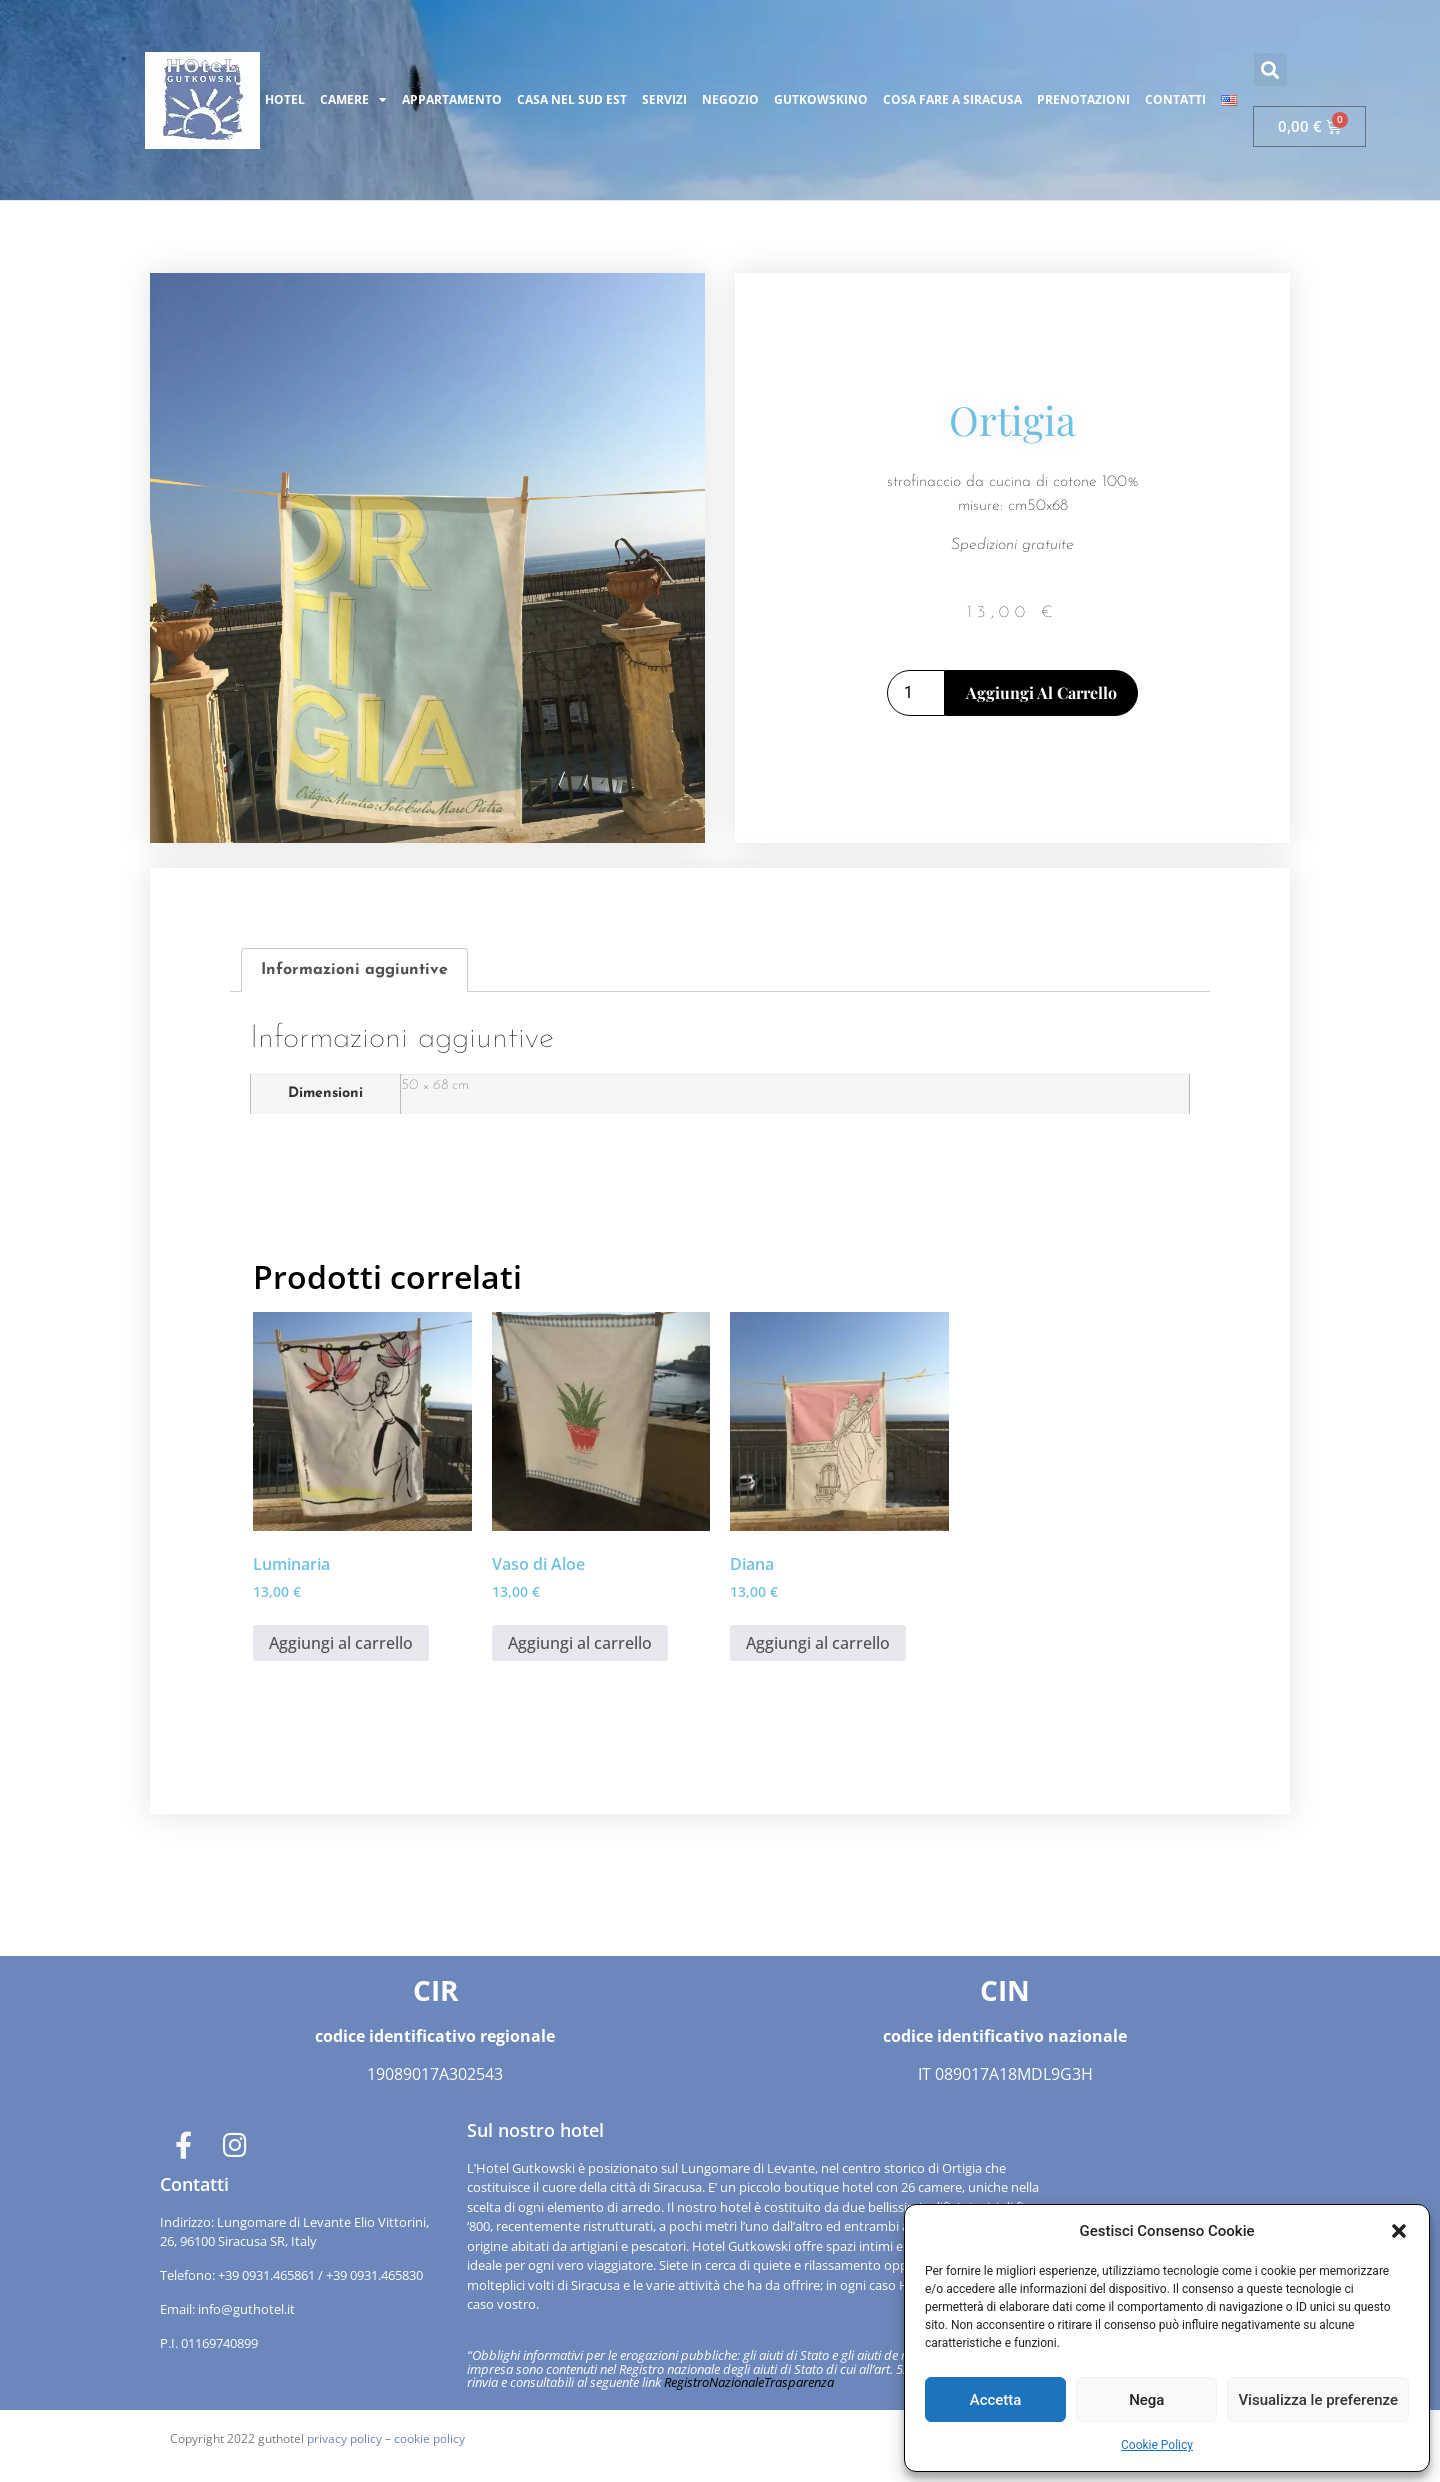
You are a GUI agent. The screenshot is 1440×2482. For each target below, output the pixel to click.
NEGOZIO (730, 99)
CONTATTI (1175, 99)
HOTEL (285, 99)
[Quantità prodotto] (916, 692)
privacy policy (344, 2437)
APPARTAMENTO (452, 99)
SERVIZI (664, 99)
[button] (1399, 2231)
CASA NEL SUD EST (572, 99)
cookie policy (429, 2437)
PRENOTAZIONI (1083, 99)
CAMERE (353, 100)
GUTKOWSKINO (821, 99)
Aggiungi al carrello (1041, 691)
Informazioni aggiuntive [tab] (354, 969)
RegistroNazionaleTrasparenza (749, 2381)
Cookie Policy (1157, 2445)
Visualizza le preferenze (1318, 2400)
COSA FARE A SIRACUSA (952, 99)
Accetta (996, 2400)
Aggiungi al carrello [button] (341, 1642)
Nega (1146, 2400)
